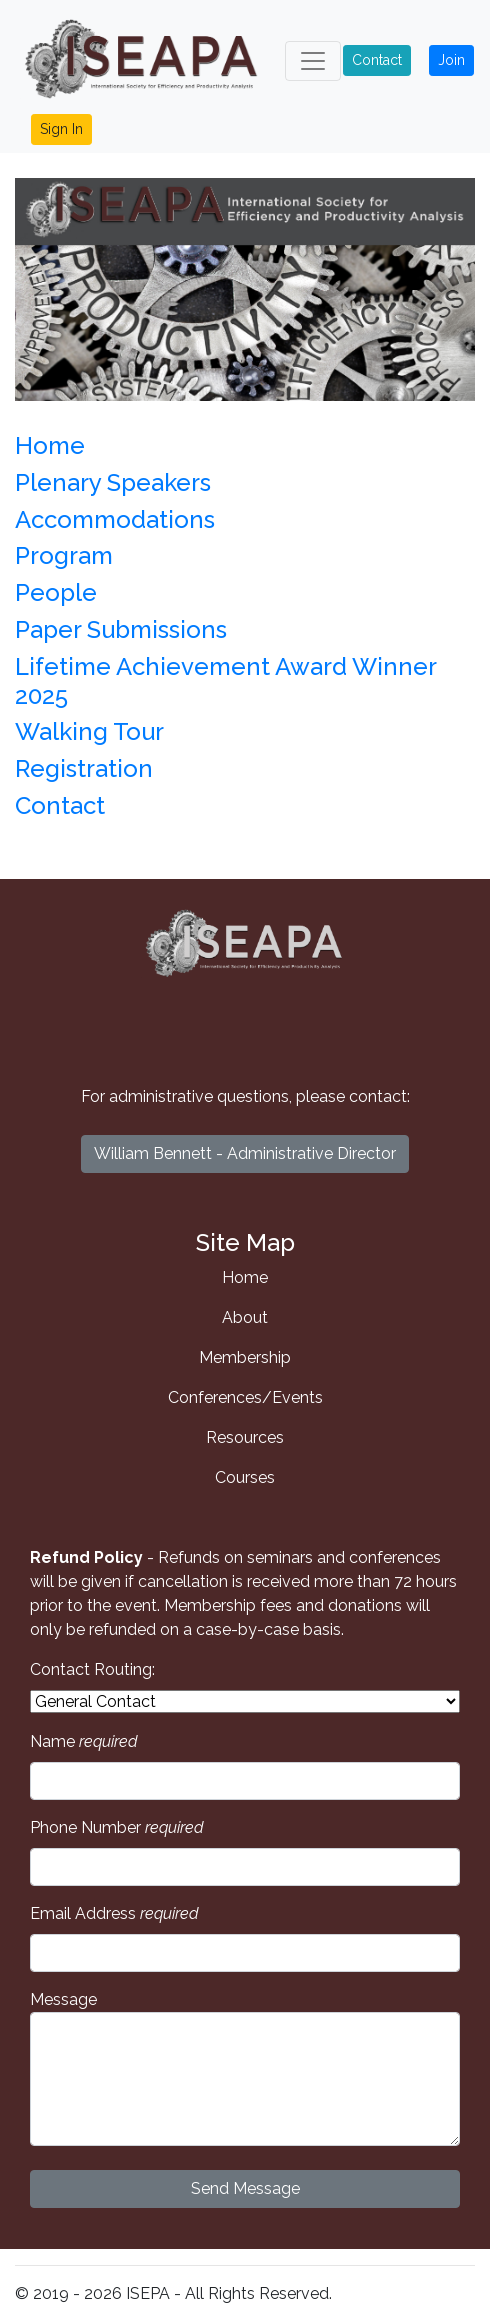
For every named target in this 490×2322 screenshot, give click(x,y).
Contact (377, 60)
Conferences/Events (245, 1397)
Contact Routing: (92, 1669)
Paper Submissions (121, 629)
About (245, 1317)
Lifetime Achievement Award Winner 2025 (225, 681)
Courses (245, 1477)
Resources (245, 1437)
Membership (245, 1357)
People (56, 592)
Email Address (114, 1913)
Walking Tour (89, 731)
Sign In (61, 129)
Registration (84, 768)
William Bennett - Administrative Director (245, 1153)
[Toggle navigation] (313, 61)
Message (245, 2068)
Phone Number (117, 1827)
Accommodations (115, 519)
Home (50, 445)
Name (84, 1741)
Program (64, 555)
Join (451, 60)
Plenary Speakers (113, 482)
